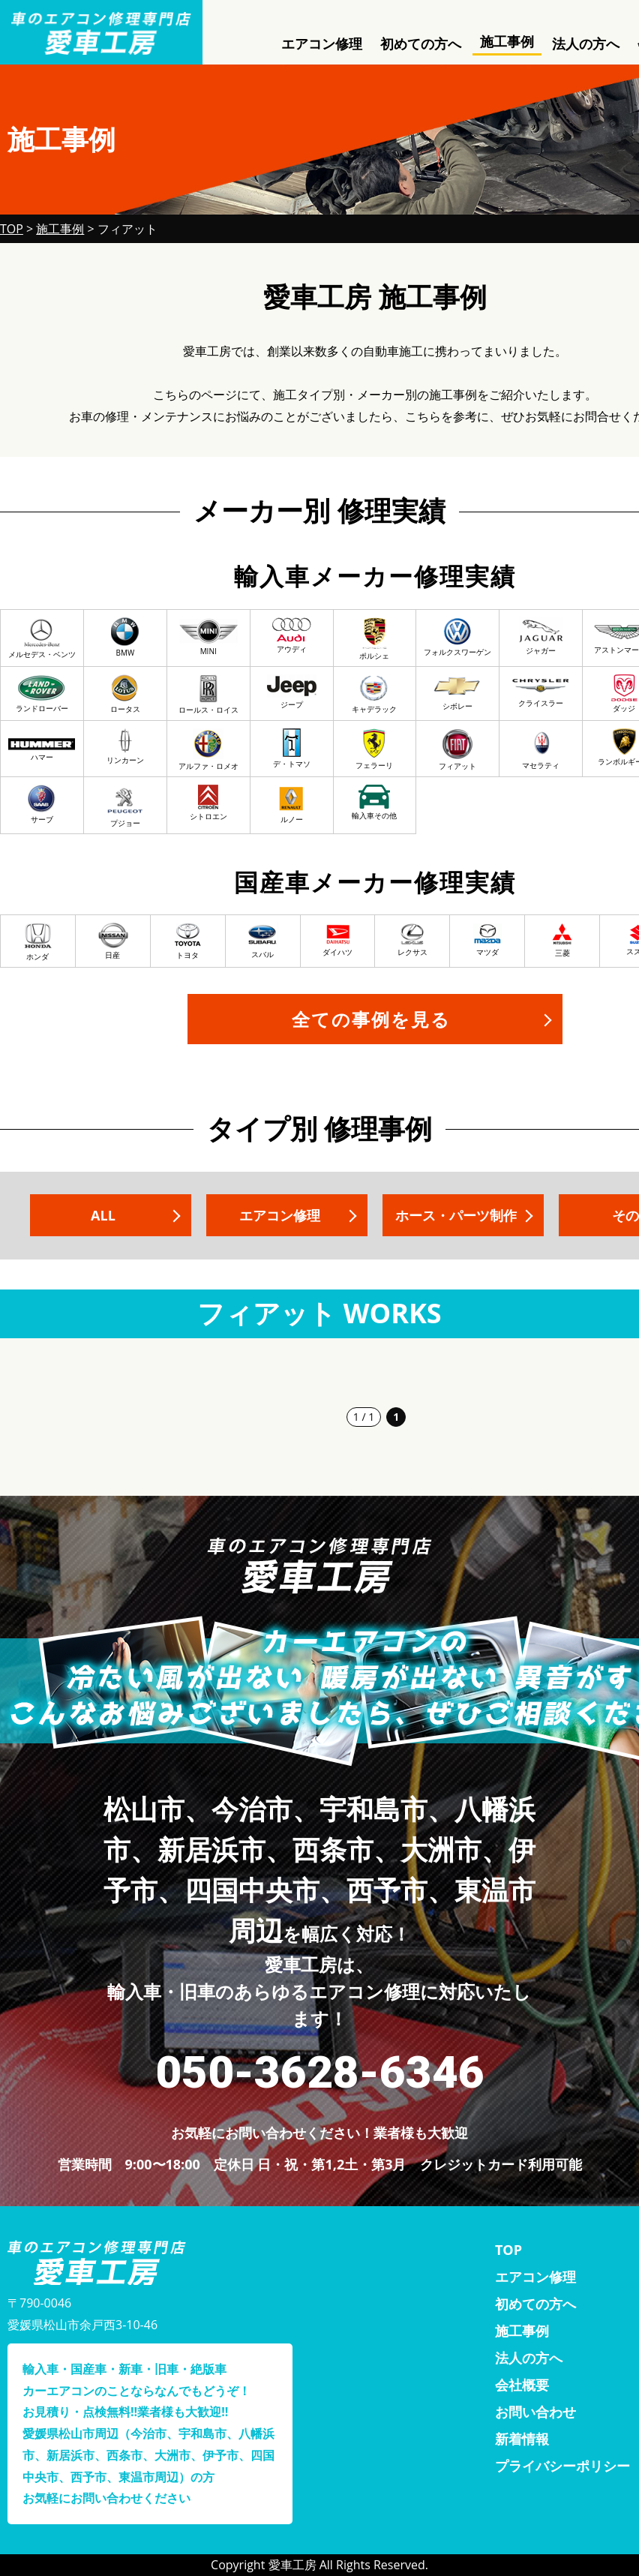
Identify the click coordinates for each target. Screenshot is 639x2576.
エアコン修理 (321, 44)
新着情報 (522, 2439)
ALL (103, 1215)
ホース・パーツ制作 (456, 1215)
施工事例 (507, 41)
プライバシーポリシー (562, 2466)
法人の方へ (586, 44)
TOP (508, 2250)
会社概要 (522, 2385)
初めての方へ (420, 44)
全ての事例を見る (371, 1019)
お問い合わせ (535, 2412)
